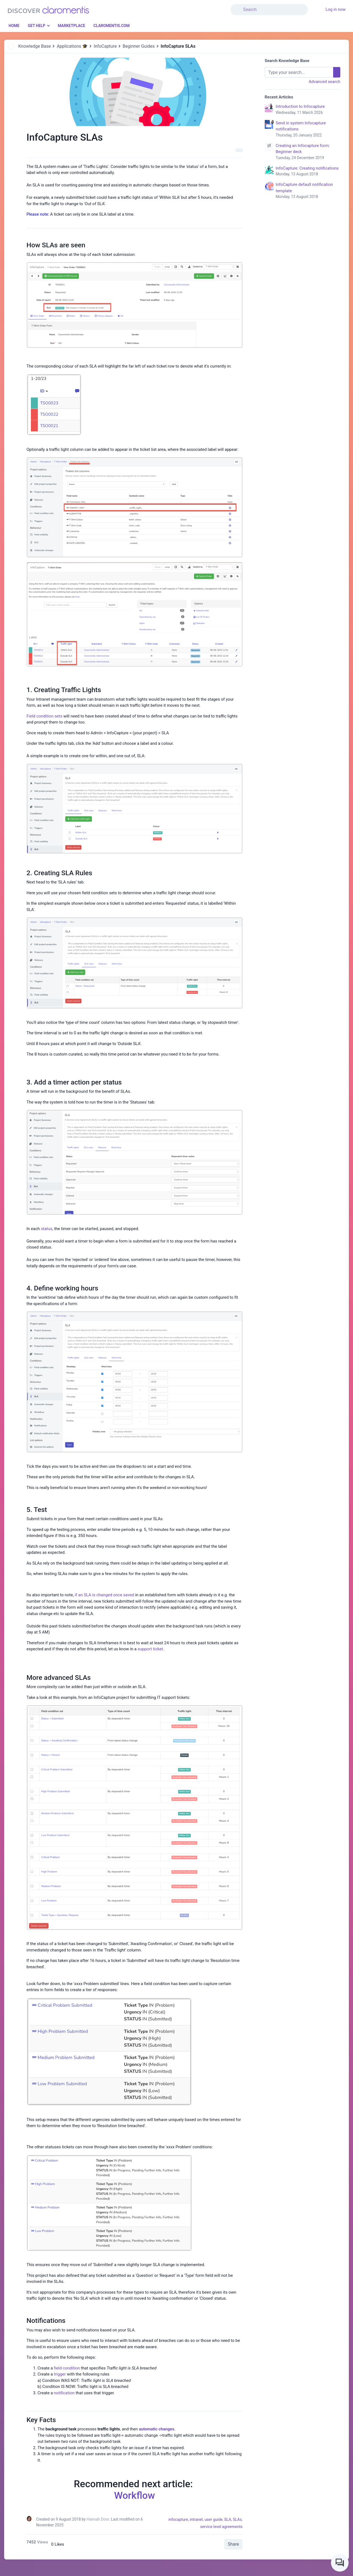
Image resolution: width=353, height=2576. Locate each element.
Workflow (134, 2495)
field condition (67, 2368)
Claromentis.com (111, 25)
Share (233, 2544)
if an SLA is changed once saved (104, 1594)
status (46, 1228)
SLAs (237, 2519)
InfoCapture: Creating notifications (308, 171)
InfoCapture (105, 46)
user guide (214, 2519)
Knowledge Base (34, 46)
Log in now (335, 9)
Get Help (37, 25)
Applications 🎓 (72, 46)
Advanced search (324, 81)
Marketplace (71, 25)
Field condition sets (44, 716)
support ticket (150, 1648)
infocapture (178, 2519)
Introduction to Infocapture (308, 110)
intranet (196, 2519)
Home (14, 25)
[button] (311, 6)
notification (64, 2392)
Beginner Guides (139, 46)
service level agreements (221, 2526)
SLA (227, 2519)
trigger (60, 2374)
